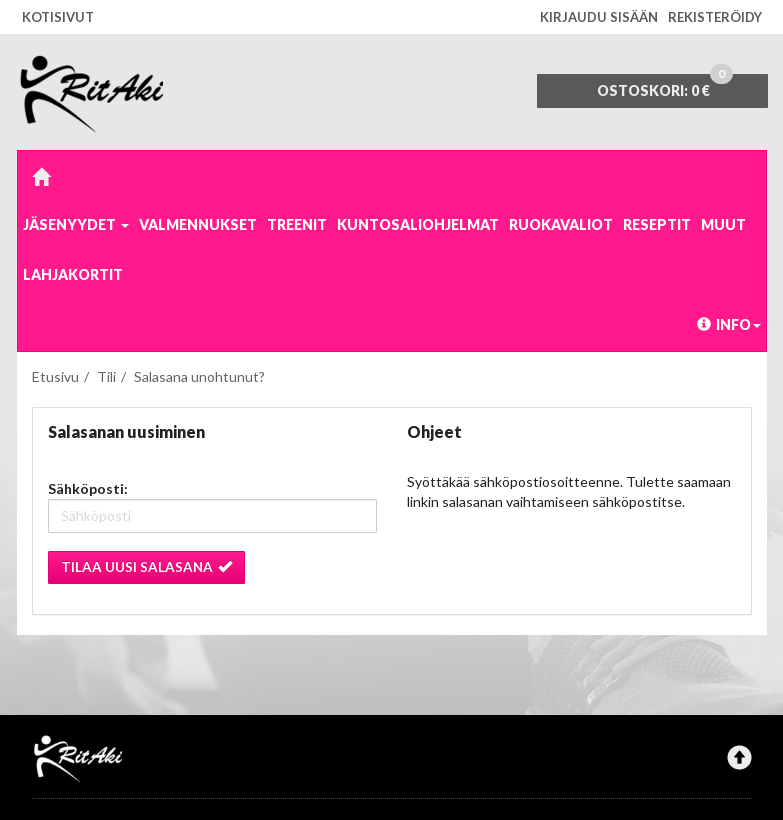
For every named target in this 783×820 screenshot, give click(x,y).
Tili (106, 376)
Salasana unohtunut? (199, 376)
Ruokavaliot (561, 224)
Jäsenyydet (76, 224)
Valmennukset (198, 224)
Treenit (297, 224)
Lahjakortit (73, 274)
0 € (665, 86)
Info (729, 324)
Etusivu (55, 376)
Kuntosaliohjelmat (418, 224)
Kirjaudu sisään (599, 17)
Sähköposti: (88, 488)
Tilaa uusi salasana (146, 567)
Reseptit (657, 224)
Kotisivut (58, 17)
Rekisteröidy (715, 17)
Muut (723, 224)
